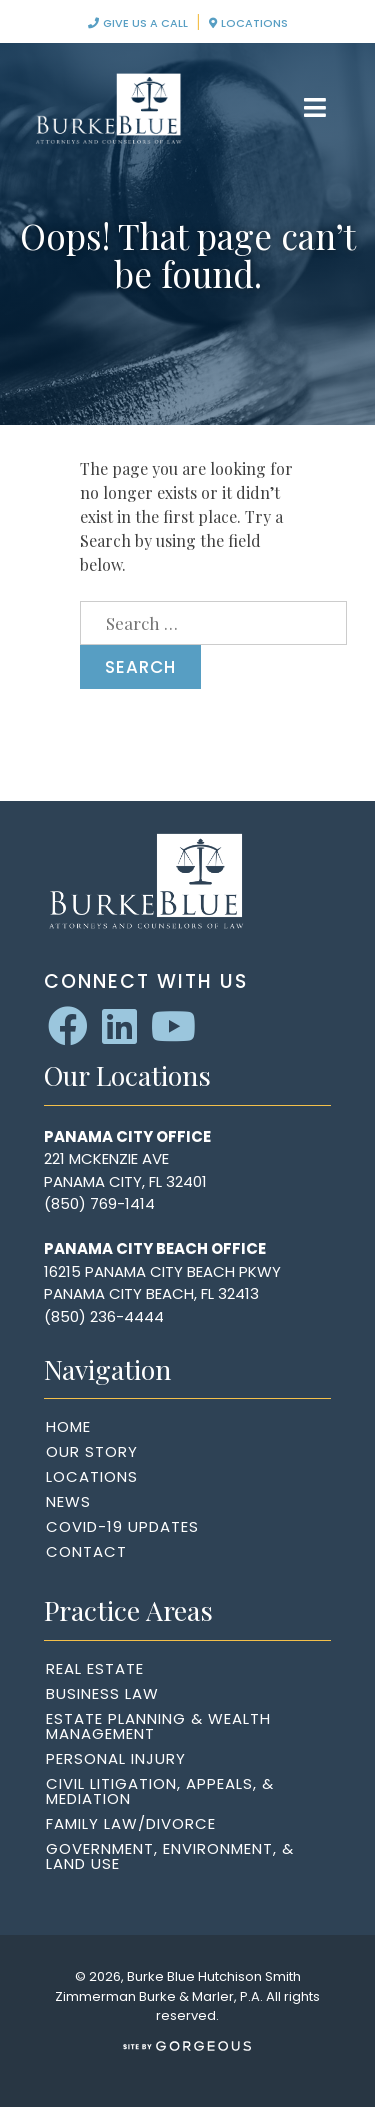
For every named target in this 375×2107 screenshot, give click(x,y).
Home (68, 1426)
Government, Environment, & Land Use (170, 1856)
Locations (248, 23)
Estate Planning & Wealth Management (158, 1726)
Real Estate (95, 1668)
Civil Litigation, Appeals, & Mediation (160, 1791)
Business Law (102, 1693)
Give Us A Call (138, 23)
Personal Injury (116, 1758)
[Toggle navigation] (315, 108)
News (68, 1501)
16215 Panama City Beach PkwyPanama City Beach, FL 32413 (162, 1283)
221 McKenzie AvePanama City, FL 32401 (125, 1170)
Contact (86, 1551)
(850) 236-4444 (104, 1316)
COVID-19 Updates (122, 1526)
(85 (57, 1203)
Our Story (92, 1451)
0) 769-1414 (112, 1203)
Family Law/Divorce (131, 1823)
